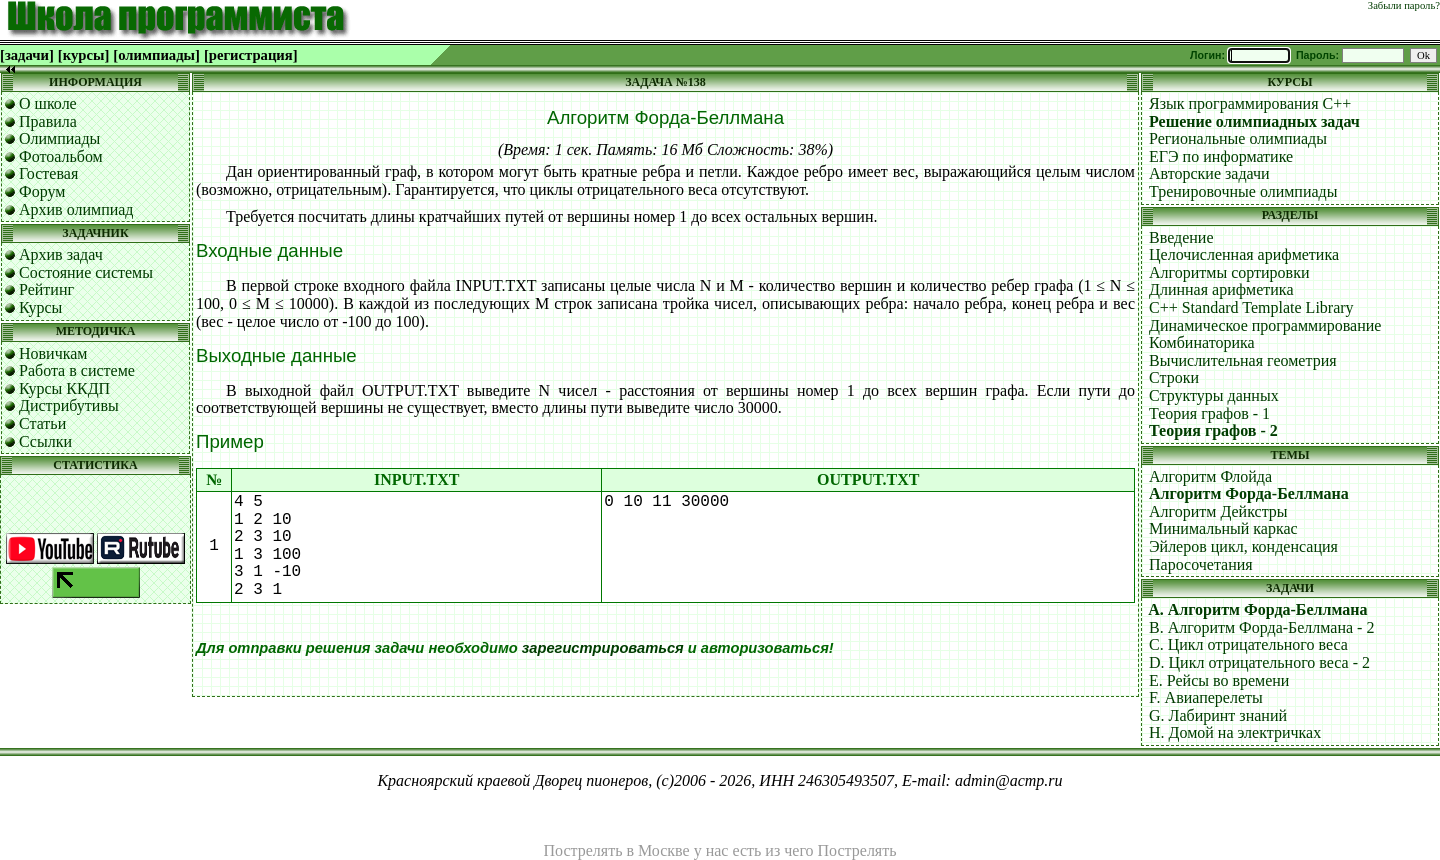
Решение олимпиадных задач (1254, 121)
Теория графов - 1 (1209, 413)
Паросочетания (1201, 564)
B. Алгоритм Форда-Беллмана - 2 (1261, 627)
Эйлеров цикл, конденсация (1243, 546)
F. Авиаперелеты (1206, 697)
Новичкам (53, 353)
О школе (48, 103)
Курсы (40, 307)
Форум (42, 191)
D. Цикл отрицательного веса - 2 (1259, 662)
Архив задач (61, 254)
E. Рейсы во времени (1219, 680)
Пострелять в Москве (616, 850)
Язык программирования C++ (1250, 103)
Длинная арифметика (1221, 289)
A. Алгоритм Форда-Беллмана (1257, 609)
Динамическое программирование (1265, 325)
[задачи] (27, 55)
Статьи (42, 423)
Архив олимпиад (76, 209)
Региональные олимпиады (1238, 138)
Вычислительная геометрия (1243, 360)
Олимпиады (59, 138)
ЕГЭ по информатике (1221, 156)
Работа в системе (77, 370)
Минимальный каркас (1223, 528)
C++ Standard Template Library (1251, 307)
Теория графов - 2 (1213, 430)
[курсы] (83, 55)
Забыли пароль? (1404, 5)
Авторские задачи (1209, 173)
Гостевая (48, 173)
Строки (1174, 377)
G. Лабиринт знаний (1218, 715)
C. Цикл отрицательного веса (1248, 644)
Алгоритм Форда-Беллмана (1249, 493)
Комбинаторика (1202, 342)
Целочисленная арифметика (1244, 254)
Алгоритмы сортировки (1229, 272)
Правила (48, 121)
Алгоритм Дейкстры (1218, 511)
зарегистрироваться (603, 648)
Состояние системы (86, 272)
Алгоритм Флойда (1210, 476)
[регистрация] (251, 55)
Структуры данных (1214, 395)
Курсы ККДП (64, 388)
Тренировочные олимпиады (1243, 191)
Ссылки (45, 441)
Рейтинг (46, 289)
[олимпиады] (156, 55)
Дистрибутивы (69, 405)
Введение (1181, 237)
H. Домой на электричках (1235, 732)
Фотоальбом (61, 156)
